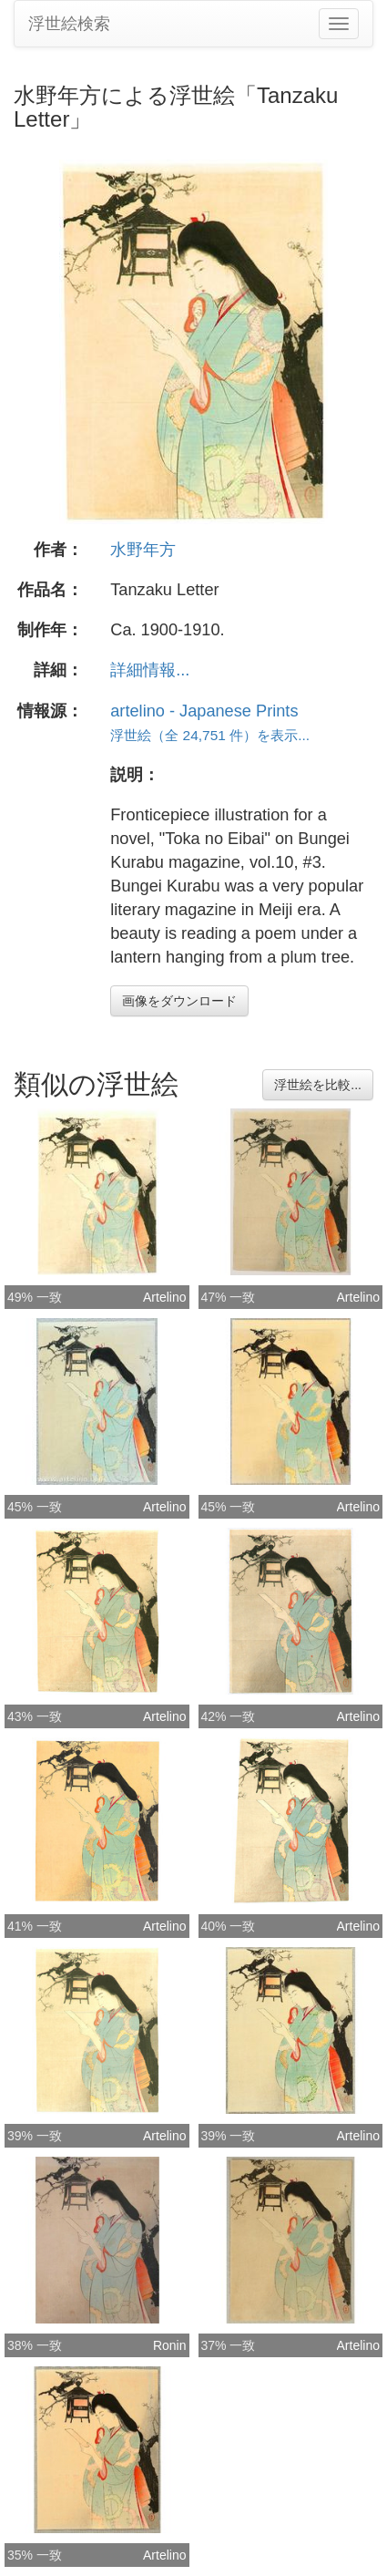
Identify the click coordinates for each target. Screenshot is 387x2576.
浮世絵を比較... (318, 1084)
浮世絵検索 (69, 24)
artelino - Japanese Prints (204, 711)
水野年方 (143, 550)
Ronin (170, 2345)
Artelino (164, 1297)
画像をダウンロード (179, 1001)
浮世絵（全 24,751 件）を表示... (210, 735)
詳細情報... (149, 670)
